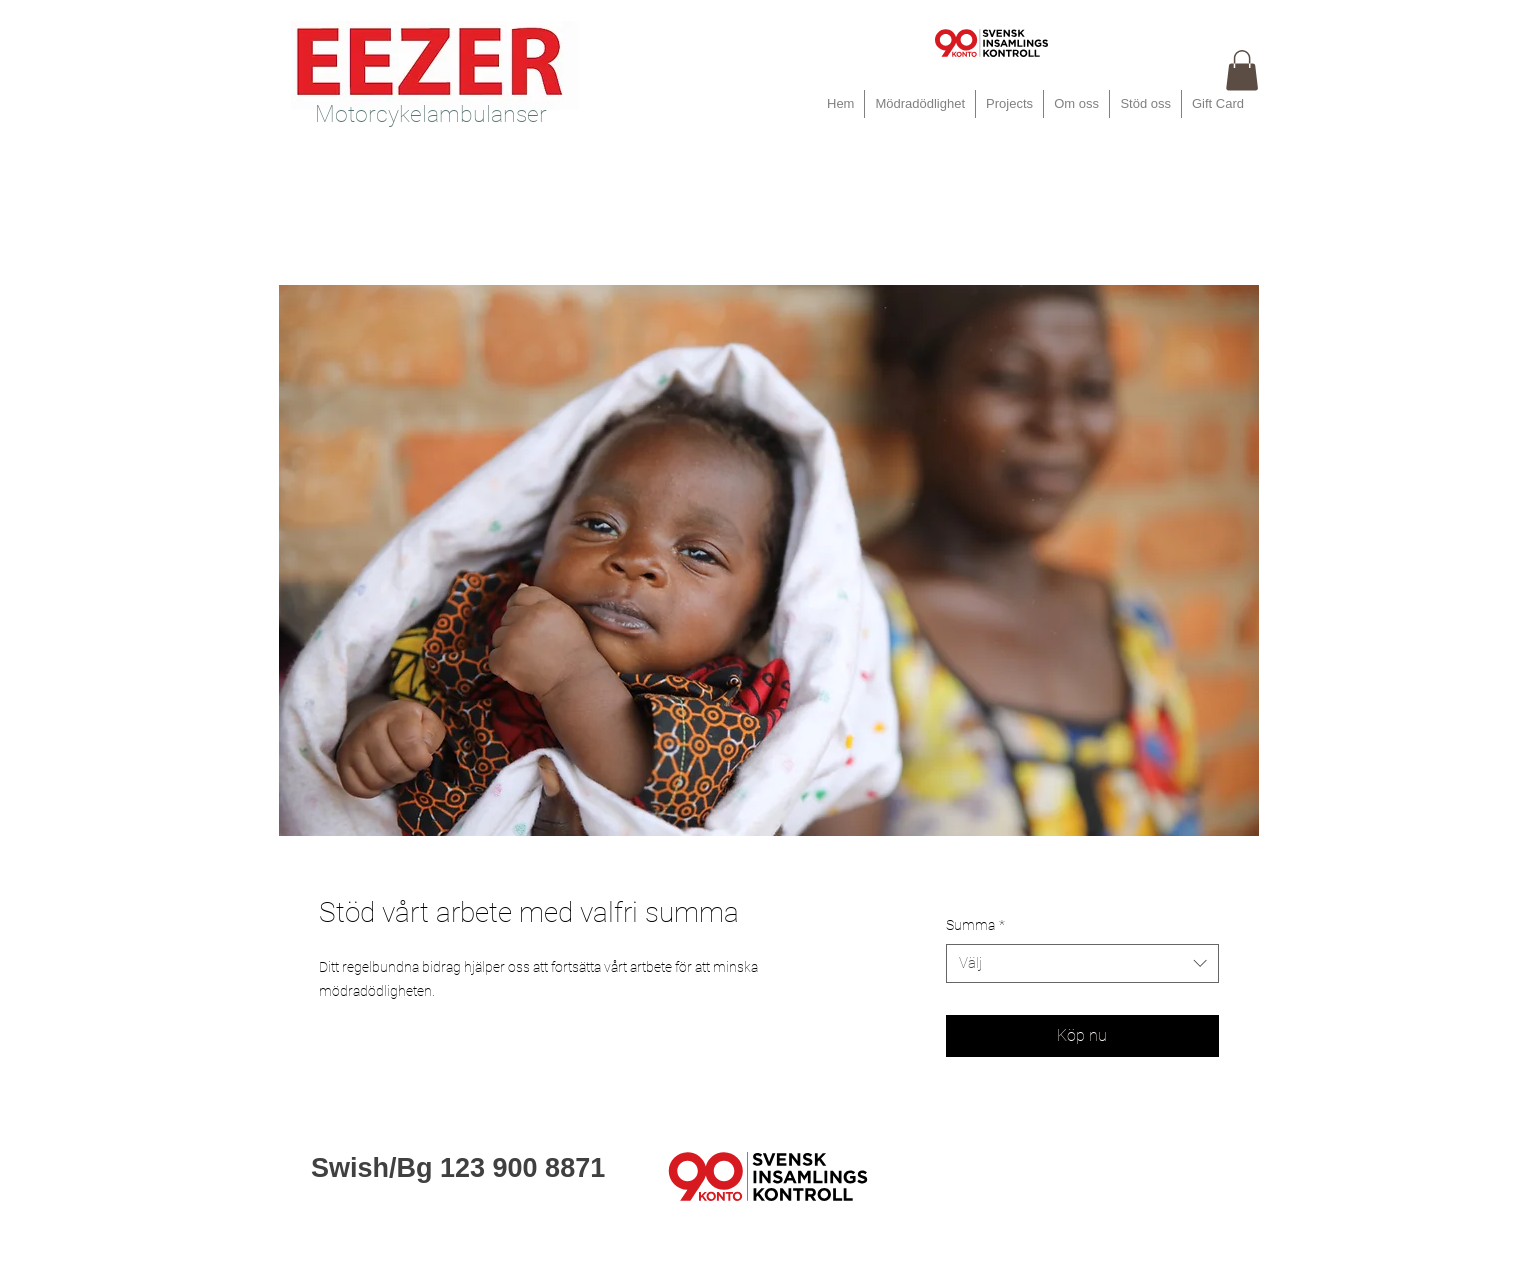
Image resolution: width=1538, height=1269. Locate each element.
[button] (1242, 70)
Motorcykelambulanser (431, 114)
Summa (975, 925)
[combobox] (1082, 963)
